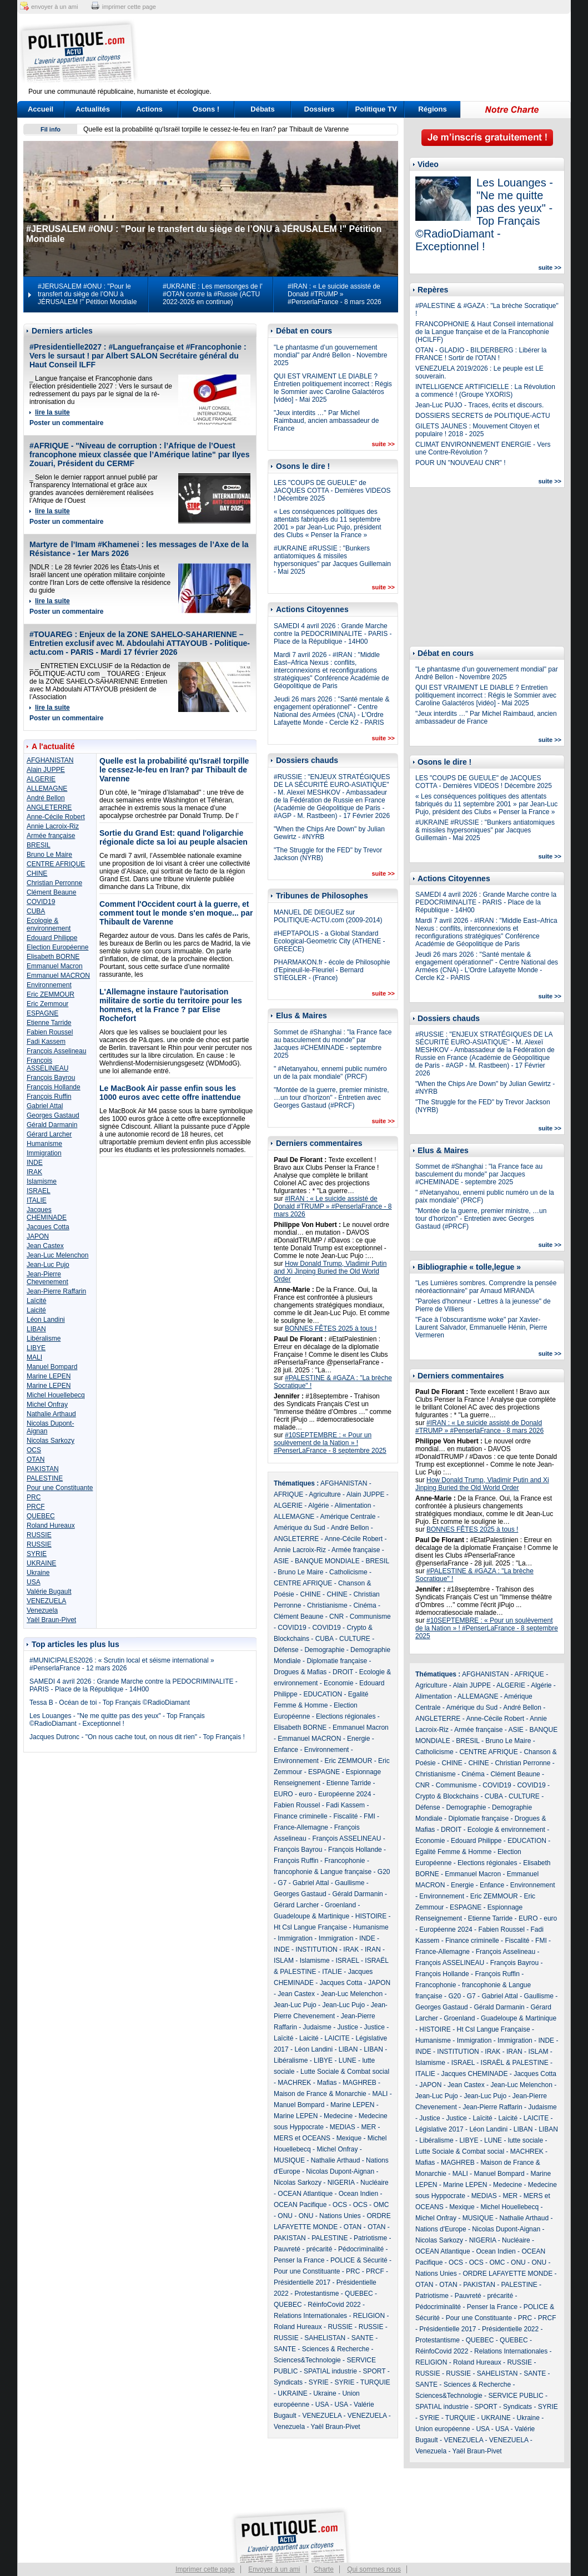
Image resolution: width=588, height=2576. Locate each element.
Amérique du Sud (299, 1528)
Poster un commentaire (66, 423)
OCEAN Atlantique (305, 2194)
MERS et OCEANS (302, 2138)
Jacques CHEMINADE (47, 1213)
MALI (34, 1357)
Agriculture (324, 1494)
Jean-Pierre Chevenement (47, 1278)
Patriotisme (370, 2238)
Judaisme (317, 2027)
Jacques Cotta (48, 1227)
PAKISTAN (43, 1469)
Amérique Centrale (347, 1517)
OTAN (35, 1459)
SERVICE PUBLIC (515, 2396)
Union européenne (442, 2429)
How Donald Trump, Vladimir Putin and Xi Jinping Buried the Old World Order (330, 1271)
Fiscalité (345, 1816)
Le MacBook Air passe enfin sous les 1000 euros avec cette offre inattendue (169, 1093)
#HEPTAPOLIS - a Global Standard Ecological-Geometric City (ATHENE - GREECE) (329, 941)
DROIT (343, 1672)
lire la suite (52, 412)
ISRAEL (39, 1191)
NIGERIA (341, 2182)
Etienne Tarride (49, 1023)
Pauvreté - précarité (303, 2249)
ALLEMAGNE (47, 788)
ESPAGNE (42, 1013)
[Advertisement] (363, 53)
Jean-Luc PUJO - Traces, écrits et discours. (479, 405)
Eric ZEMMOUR (50, 994)
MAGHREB (359, 2083)
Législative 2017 (439, 2129)
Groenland (340, 1905)
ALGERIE (41, 779)
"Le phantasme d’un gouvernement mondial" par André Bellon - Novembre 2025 (330, 355)
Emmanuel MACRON (58, 975)
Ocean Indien (358, 2194)
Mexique (348, 2138)
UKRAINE (41, 1563)
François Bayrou (51, 1078)
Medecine (338, 2116)
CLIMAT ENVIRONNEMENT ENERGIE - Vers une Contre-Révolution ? (482, 448)
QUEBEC (41, 1516)
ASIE (281, 1561)
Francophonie (344, 1861)
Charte (324, 2569)
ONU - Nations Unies (330, 2216)
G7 (282, 1883)
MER (368, 2127)
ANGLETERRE (49, 807)
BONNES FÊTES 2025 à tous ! (330, 1328)
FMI (369, 1816)
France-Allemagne (301, 1827)
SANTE (362, 2338)
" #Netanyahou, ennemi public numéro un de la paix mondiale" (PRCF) (330, 1072)
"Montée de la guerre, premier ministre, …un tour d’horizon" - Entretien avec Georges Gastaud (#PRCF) (331, 1097)
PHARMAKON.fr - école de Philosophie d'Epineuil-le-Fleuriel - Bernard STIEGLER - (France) (332, 970)
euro (305, 1794)
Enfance (286, 1750)
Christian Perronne (54, 883)
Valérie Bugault (49, 1591)
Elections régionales (345, 1716)
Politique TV (375, 109)
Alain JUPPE (46, 770)
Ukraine (38, 1573)
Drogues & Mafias (300, 1672)
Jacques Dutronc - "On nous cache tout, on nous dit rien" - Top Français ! (137, 1737)
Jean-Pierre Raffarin (56, 1291)
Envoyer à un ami (274, 2569)
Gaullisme (349, 1883)
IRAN (373, 1949)
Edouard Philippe (52, 938)
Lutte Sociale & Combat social (344, 2071)
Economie (338, 1683)
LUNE (347, 2060)
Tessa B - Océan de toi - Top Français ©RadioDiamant (109, 1702)
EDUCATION (322, 1694)
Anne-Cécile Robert (56, 817)
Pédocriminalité (361, 2249)
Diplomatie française (336, 1661)
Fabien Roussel (50, 1032)
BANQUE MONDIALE (327, 1561)
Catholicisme (348, 1572)
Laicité (36, 1310)
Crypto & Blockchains (447, 1796)
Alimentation (352, 1505)
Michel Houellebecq (56, 1395)
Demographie (324, 1650)
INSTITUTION (316, 1949)
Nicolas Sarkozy (50, 1440)
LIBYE (36, 1348)
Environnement (49, 985)
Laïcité (36, 1301)
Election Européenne (57, 947)
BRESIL (39, 845)
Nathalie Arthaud (51, 1414)
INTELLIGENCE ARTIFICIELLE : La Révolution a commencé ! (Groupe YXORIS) (485, 390)
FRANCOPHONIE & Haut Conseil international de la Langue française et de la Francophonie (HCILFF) (484, 332)
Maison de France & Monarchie (320, 2094)
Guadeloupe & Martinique (311, 1916)
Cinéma (364, 1605)
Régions (432, 109)
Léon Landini (46, 1320)
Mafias (326, 2083)
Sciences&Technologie (307, 2360)
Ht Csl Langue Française (310, 1927)
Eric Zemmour (47, 1004)
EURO (283, 1794)
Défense (286, 1650)
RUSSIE (39, 1535)
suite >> (383, 444)
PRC (34, 1497)
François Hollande (54, 1087)
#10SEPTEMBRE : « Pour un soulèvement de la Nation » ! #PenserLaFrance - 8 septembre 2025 (330, 1442)
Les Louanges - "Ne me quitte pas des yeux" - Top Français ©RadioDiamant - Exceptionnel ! (117, 1720)
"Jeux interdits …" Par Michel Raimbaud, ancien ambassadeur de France (326, 420)
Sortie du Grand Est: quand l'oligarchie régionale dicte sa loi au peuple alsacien (173, 837)
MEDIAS (342, 2127)
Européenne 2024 (344, 1794)
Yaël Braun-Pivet (51, 1620)
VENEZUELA (46, 1601)
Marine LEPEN (49, 1376)
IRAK (34, 1172)
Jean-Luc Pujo (48, 1265)
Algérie (318, 1505)
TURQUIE (375, 2382)
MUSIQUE (289, 2160)
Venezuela (42, 1610)
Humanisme (44, 1144)
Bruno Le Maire (49, 854)
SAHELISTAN (324, 2338)
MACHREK (294, 2083)
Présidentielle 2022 (510, 2329)
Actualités (93, 109)
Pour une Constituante (60, 1488)
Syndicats (288, 2382)
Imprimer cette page (205, 2569)
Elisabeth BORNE (53, 957)
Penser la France (299, 2260)
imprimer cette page (129, 6)
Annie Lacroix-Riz (53, 826)
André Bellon (46, 798)
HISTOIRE (370, 1916)
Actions (149, 109)
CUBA (36, 911)
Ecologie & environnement (49, 924)
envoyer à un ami (54, 6)
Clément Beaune (51, 892)
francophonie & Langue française (322, 1872)
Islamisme (42, 1181)
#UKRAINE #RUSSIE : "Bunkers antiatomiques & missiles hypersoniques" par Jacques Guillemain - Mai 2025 (332, 559)
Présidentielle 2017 (302, 2282)
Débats (262, 109)
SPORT (374, 2371)
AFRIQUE (288, 1494)
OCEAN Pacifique (300, 2205)
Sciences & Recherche (335, 2349)
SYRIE (37, 1554)
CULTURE (354, 1639)
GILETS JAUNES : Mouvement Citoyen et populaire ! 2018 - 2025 (477, 430)
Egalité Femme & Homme (453, 1852)
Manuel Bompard (52, 1367)
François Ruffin (49, 1096)
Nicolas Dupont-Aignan (340, 2171)
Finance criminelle (301, 1816)
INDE (35, 1162)
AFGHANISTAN (50, 760)
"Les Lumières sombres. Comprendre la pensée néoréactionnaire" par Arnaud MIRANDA (485, 1287)
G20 (384, 1872)
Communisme (370, 1616)
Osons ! (206, 109)
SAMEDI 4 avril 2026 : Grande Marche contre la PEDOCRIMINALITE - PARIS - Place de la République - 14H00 (133, 1685)
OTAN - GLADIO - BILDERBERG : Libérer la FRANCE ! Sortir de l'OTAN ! (481, 354)
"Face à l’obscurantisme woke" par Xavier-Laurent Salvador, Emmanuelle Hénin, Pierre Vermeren (481, 1327)
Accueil (40, 109)
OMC (381, 2205)
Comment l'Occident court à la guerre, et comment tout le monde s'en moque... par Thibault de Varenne (176, 913)
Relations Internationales (310, 2316)
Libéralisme (44, 1338)
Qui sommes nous (374, 2569)
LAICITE (336, 2038)
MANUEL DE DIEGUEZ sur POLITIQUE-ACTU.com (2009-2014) (328, 916)
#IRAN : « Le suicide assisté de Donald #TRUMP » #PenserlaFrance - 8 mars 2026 (334, 294)
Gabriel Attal (45, 1106)
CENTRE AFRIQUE (56, 864)
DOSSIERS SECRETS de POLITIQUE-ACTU (482, 416)
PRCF (36, 1507)
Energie (358, 1738)
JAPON (38, 1236)
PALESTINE (45, 1478)
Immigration (44, 1153)
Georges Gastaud (53, 1115)
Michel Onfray (47, 1404)
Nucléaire (374, 2182)
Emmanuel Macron (55, 966)
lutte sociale (525, 2140)
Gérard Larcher (49, 1134)
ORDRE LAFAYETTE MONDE (507, 2273)
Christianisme (327, 1605)
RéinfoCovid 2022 (334, 2305)
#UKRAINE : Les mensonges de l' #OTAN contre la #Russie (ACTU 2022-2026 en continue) (213, 294)
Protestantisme (316, 2293)
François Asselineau (56, 1051)
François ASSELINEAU (47, 1064)
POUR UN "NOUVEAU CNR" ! (460, 463)
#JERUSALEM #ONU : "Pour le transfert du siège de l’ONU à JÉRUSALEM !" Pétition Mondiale (87, 294)
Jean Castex (45, 1246)
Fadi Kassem (46, 1041)
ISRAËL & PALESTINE (515, 2063)
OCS (34, 1450)
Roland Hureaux (51, 1525)
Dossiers (319, 109)
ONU (285, 2216)
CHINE (37, 873)
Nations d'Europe (440, 2229)
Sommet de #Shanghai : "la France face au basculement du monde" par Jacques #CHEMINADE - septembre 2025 (332, 1043)
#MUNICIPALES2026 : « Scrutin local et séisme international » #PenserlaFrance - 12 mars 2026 (121, 1664)
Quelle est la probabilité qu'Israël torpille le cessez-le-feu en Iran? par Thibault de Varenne (216, 129)
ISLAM (284, 1960)
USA (34, 1582)
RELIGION (369, 2316)
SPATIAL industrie (330, 2371)
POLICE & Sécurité (359, 2260)
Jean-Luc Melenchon (57, 1255)
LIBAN (36, 1329)
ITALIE (37, 1200)
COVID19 (41, 902)
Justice (348, 2027)
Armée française (51, 836)
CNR (336, 1616)
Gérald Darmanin (52, 1125)
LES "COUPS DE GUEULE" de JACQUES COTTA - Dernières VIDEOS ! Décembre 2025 (332, 490)
